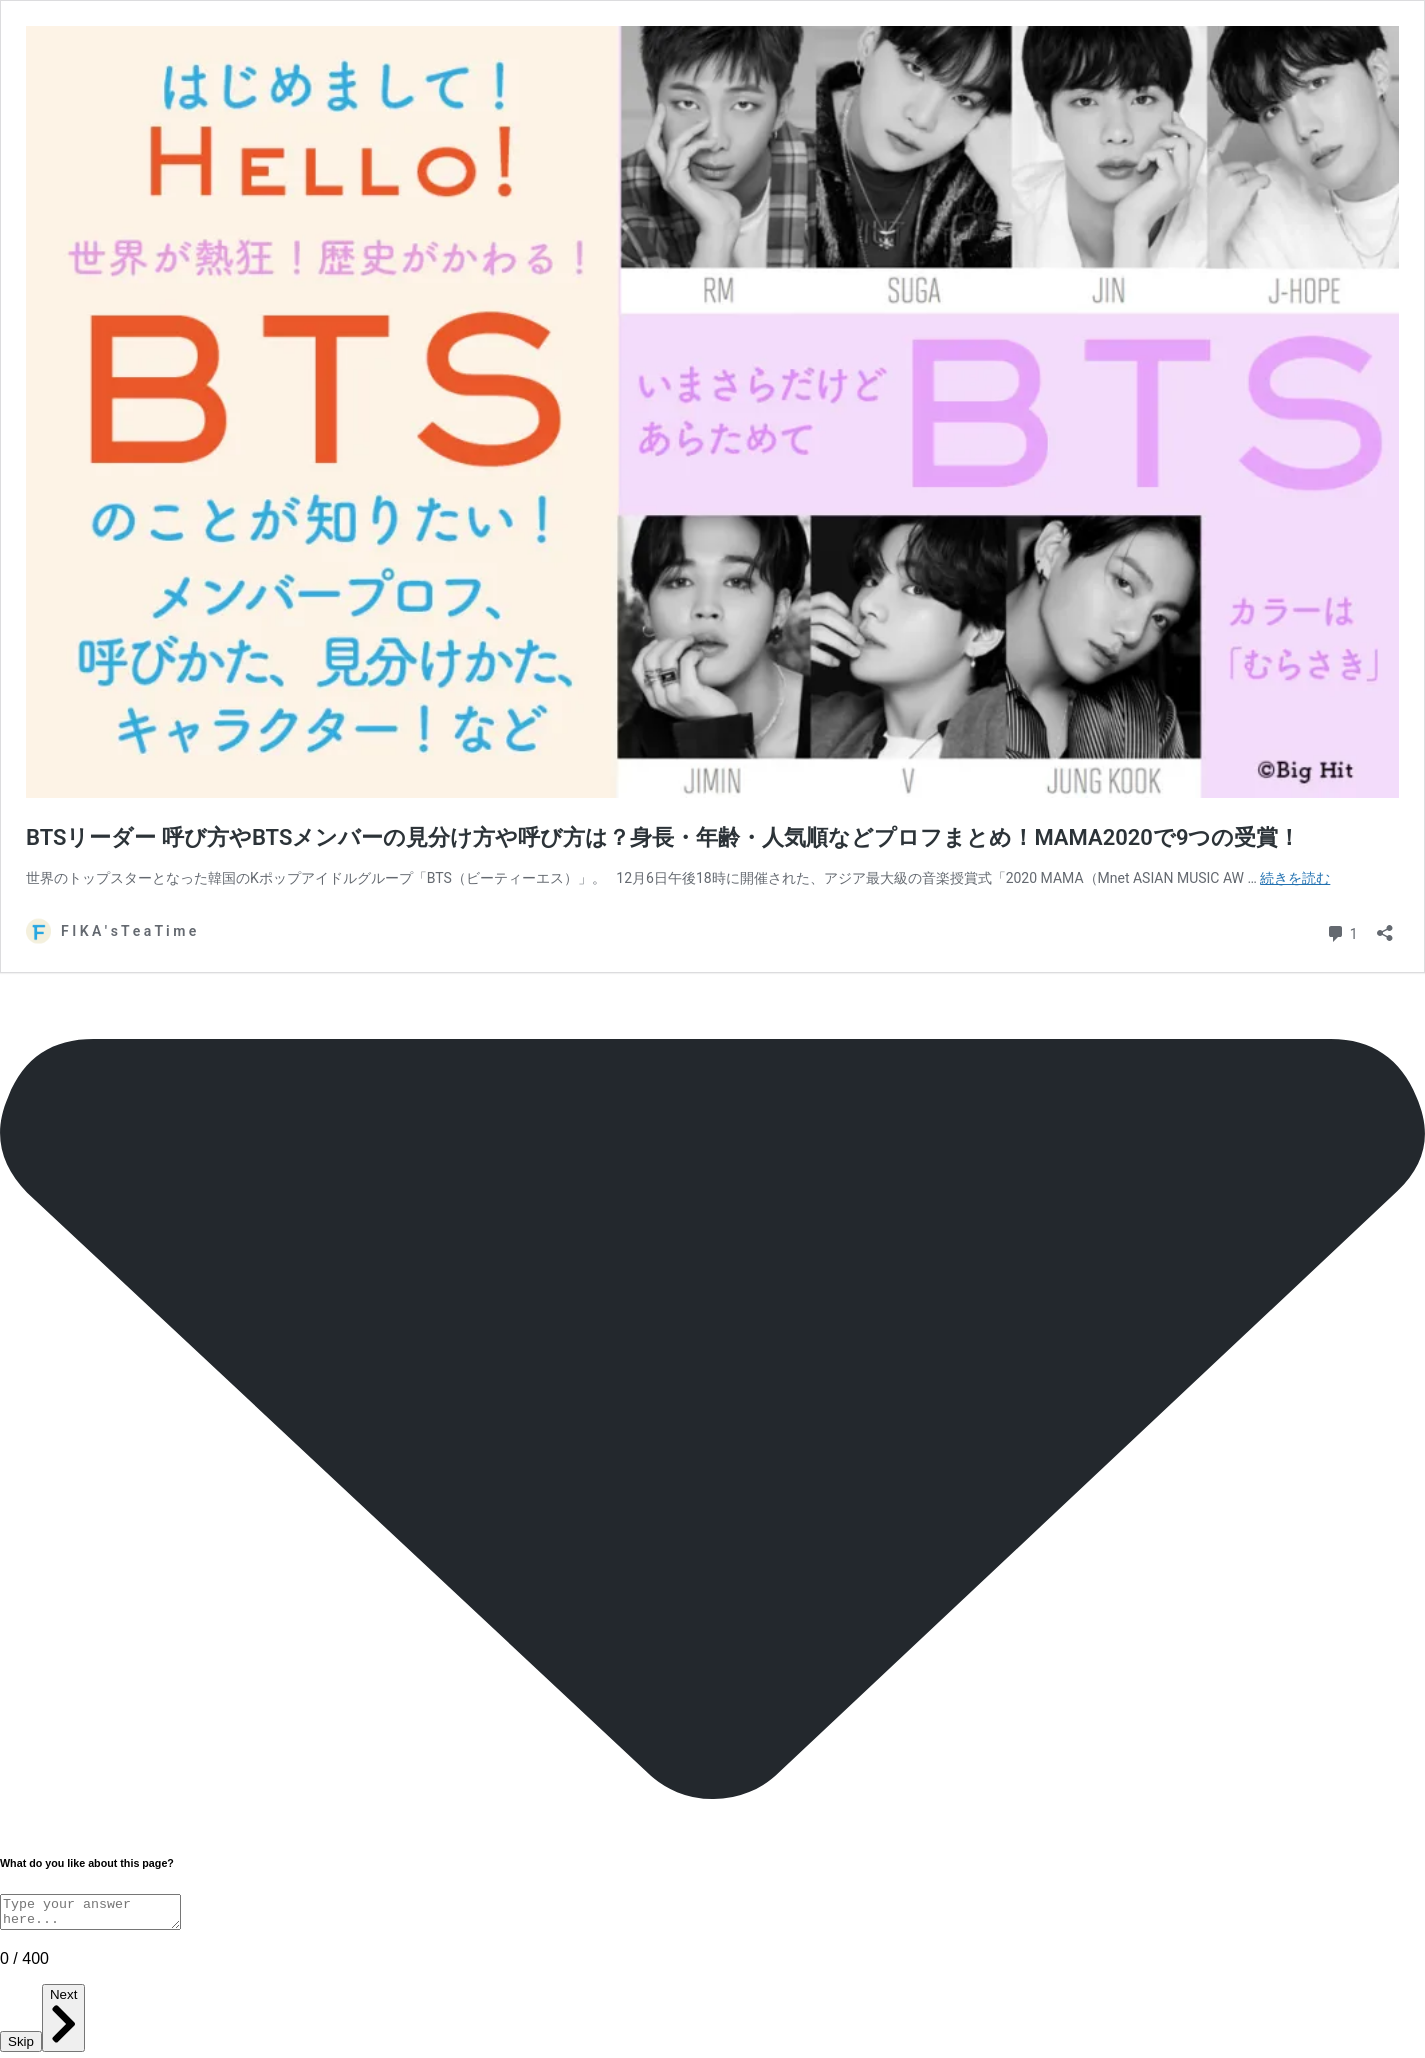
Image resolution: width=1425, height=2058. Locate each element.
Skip (21, 2047)
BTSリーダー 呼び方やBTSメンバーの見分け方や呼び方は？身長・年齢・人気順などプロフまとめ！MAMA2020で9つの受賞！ (663, 837)
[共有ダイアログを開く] (1385, 926)
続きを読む (1295, 878)
